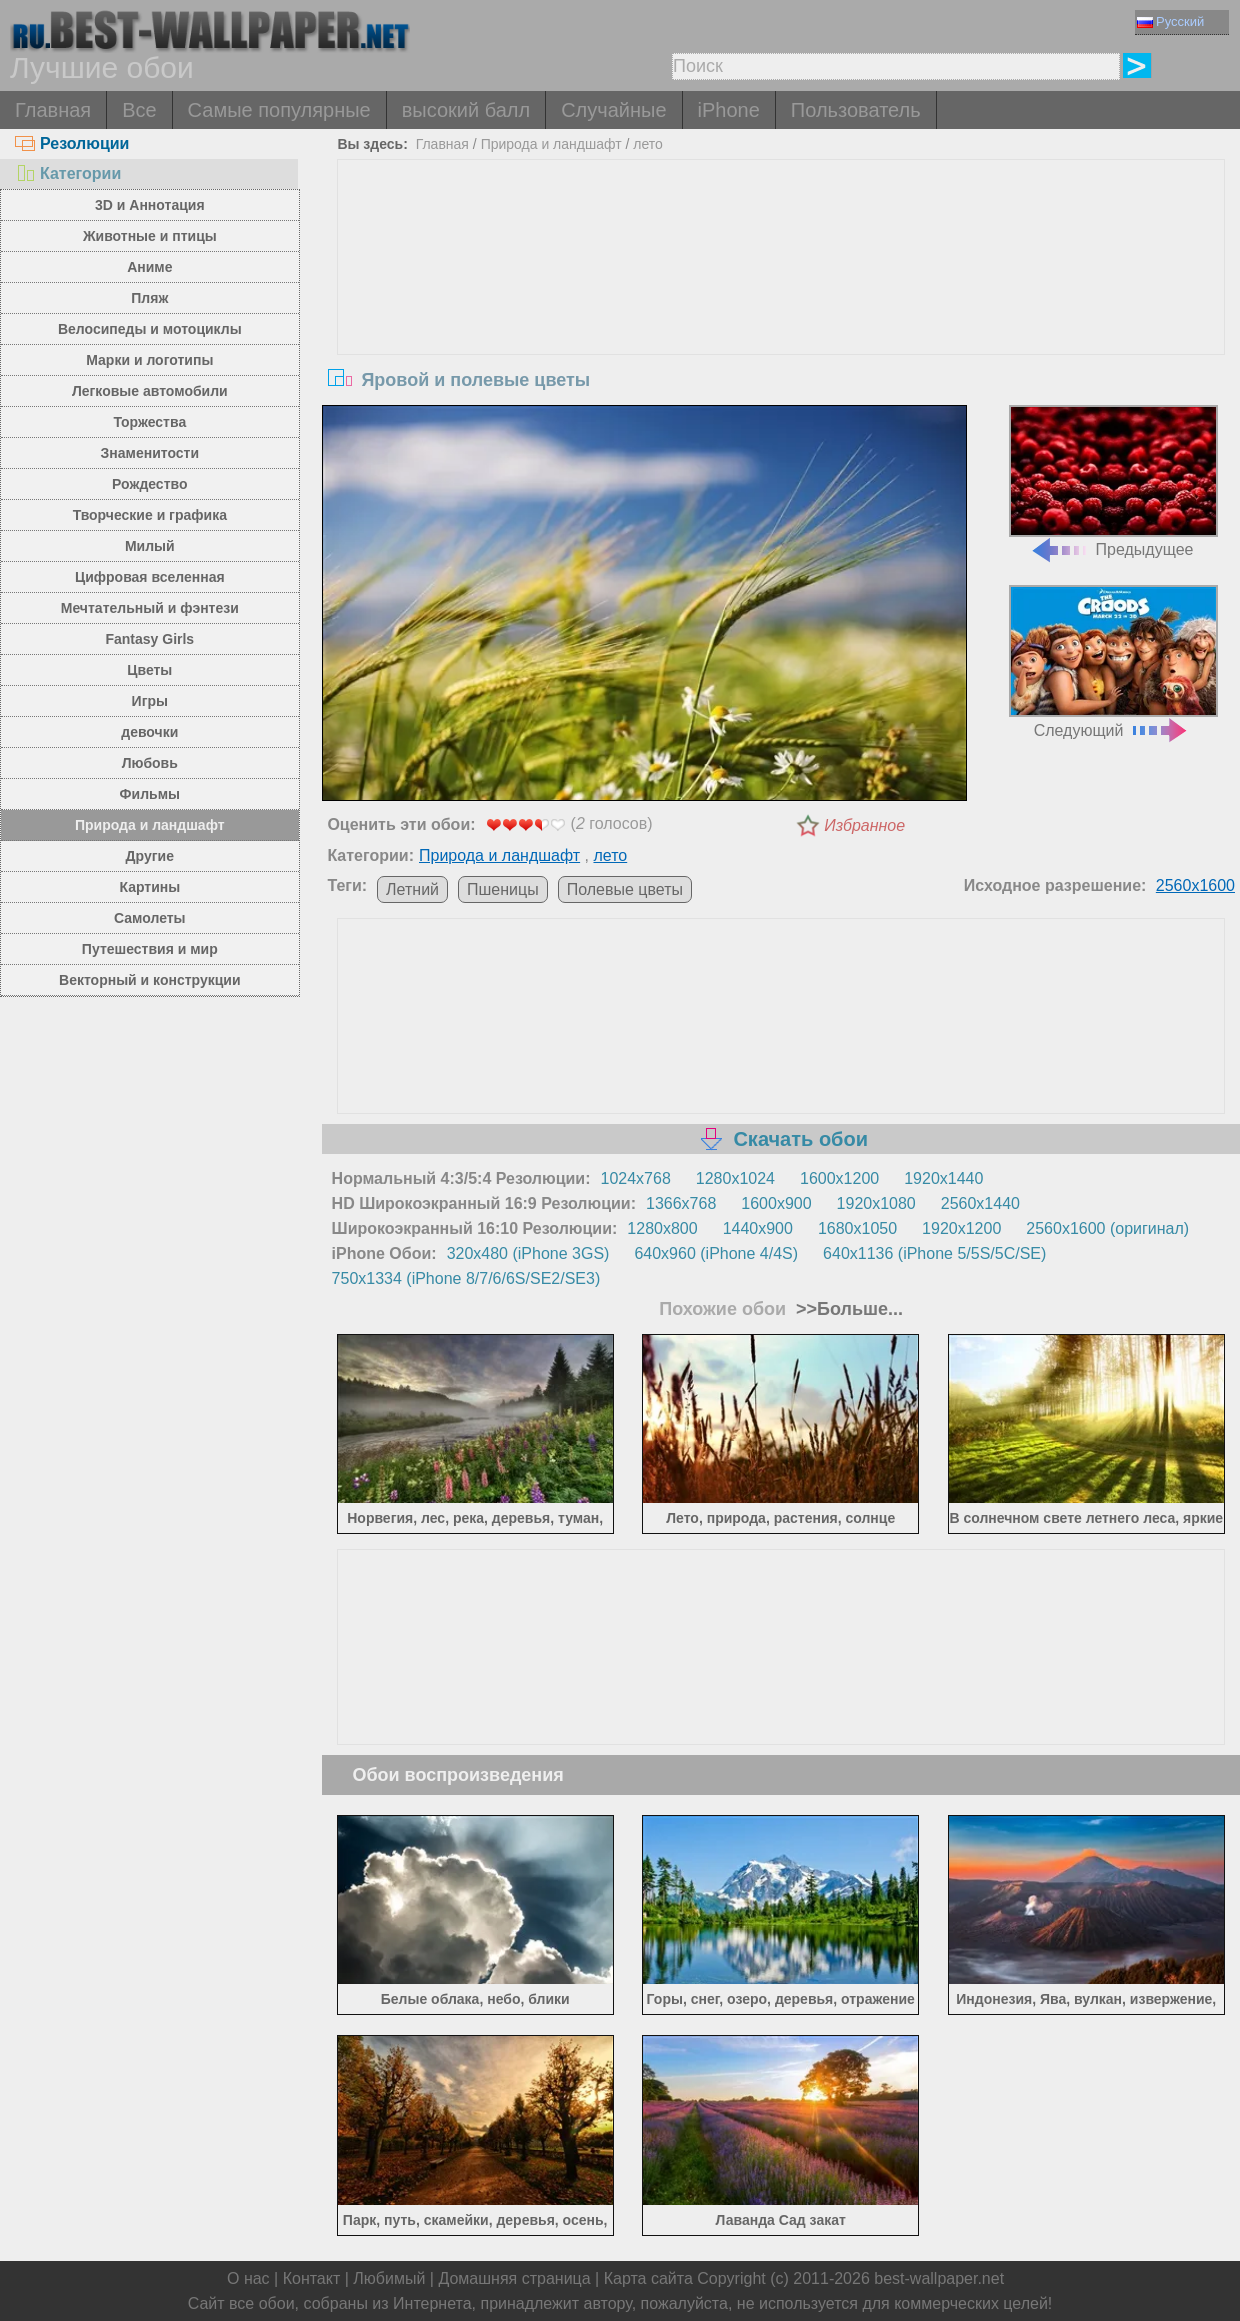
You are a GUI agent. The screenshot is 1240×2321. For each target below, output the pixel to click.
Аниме (149, 267)
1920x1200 (961, 1228)
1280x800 (662, 1228)
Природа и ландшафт (150, 825)
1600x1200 (839, 1178)
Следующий (1114, 662)
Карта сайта (648, 2278)
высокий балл (466, 110)
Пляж (149, 298)
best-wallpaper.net (939, 2278)
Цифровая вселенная (150, 577)
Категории (68, 173)
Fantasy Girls (149, 639)
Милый (150, 546)
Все (139, 110)
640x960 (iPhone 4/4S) (716, 1253)
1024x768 (636, 1178)
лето (648, 144)
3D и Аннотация (150, 205)
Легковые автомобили (150, 391)
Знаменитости (150, 453)
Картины (149, 887)
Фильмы (150, 794)
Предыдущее (1114, 482)
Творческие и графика (150, 515)
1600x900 (776, 1203)
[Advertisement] (781, 310)
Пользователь (856, 110)
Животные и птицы (150, 236)
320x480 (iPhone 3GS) (528, 1253)
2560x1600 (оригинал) (1107, 1228)
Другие (150, 856)
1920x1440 (943, 1178)
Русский (1170, 21)
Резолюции (72, 143)
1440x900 (758, 1228)
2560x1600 (1195, 885)
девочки (149, 732)
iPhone (729, 110)
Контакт (312, 2278)
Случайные (613, 110)
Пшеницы (503, 889)
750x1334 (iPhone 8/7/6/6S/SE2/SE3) (466, 1278)
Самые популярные (279, 110)
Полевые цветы (625, 889)
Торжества (149, 422)
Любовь (150, 763)
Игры (150, 701)
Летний (412, 889)
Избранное (864, 825)
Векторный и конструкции (150, 980)
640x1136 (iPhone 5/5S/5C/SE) (934, 1253)
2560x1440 (980, 1203)
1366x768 (681, 1203)
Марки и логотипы (149, 360)
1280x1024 (735, 1178)
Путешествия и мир (150, 949)
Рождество (149, 484)
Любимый (389, 2278)
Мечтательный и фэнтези (150, 608)
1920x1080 (876, 1203)
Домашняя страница (514, 2278)
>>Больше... (847, 1309)
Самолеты (150, 918)
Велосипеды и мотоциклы (150, 329)
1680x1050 (857, 1228)
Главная (53, 110)
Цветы (149, 670)
